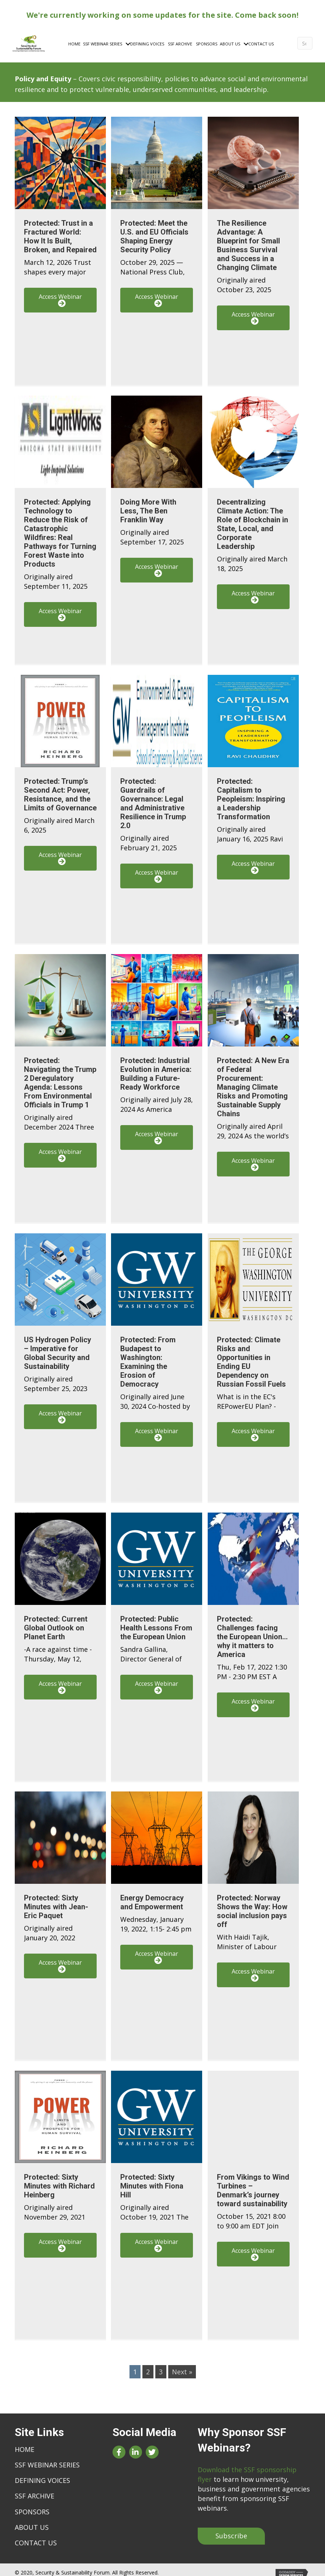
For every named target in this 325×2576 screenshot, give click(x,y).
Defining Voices (42, 2474)
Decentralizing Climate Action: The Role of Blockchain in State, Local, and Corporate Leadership (252, 518)
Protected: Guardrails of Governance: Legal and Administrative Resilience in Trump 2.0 (153, 797)
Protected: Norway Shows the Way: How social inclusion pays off (252, 1905)
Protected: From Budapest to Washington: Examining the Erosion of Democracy (148, 1356)
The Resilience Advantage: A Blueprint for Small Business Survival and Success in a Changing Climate (248, 239)
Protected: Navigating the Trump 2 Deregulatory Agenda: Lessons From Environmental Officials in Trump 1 (60, 1077)
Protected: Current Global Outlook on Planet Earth (55, 1622)
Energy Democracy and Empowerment (152, 1897)
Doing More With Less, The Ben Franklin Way (148, 505)
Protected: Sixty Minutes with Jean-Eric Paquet (56, 1901)
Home (24, 2443)
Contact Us (36, 2537)
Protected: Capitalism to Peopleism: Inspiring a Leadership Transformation (251, 793)
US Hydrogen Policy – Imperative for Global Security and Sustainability (57, 1347)
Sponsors (32, 2506)
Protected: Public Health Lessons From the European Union (156, 1622)
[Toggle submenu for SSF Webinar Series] (119, 41)
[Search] (303, 41)
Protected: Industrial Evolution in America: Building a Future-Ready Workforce (155, 1068)
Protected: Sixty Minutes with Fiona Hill (151, 2180)
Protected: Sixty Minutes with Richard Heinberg (59, 2180)
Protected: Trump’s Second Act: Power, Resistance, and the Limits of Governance (60, 789)
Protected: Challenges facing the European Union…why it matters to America (252, 1631)
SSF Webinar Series (47, 2459)
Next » (182, 2366)
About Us (32, 2521)
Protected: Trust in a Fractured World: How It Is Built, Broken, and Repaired (60, 231)
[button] (60, 294)
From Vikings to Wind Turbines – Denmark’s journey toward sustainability (253, 2185)
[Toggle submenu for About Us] (237, 41)
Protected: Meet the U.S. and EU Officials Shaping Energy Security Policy (154, 231)
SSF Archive (34, 2490)
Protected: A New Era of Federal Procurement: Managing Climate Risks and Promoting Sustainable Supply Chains (253, 1081)
